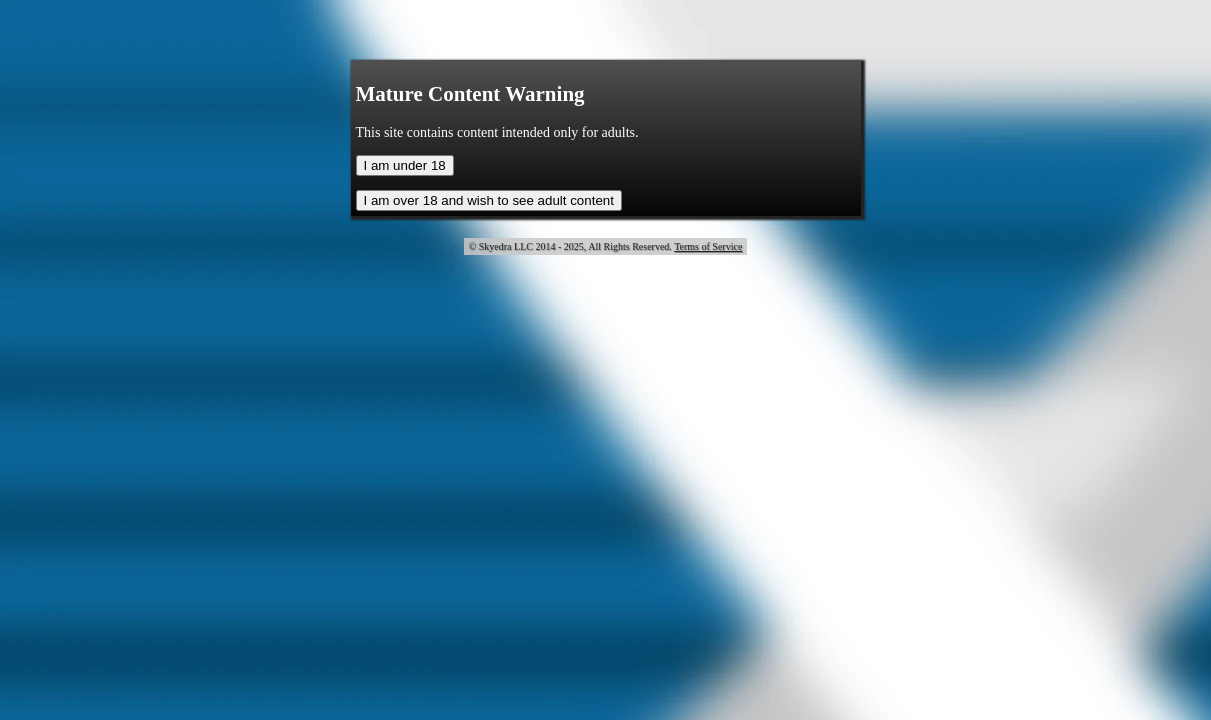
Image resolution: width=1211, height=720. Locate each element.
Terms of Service (708, 246)
